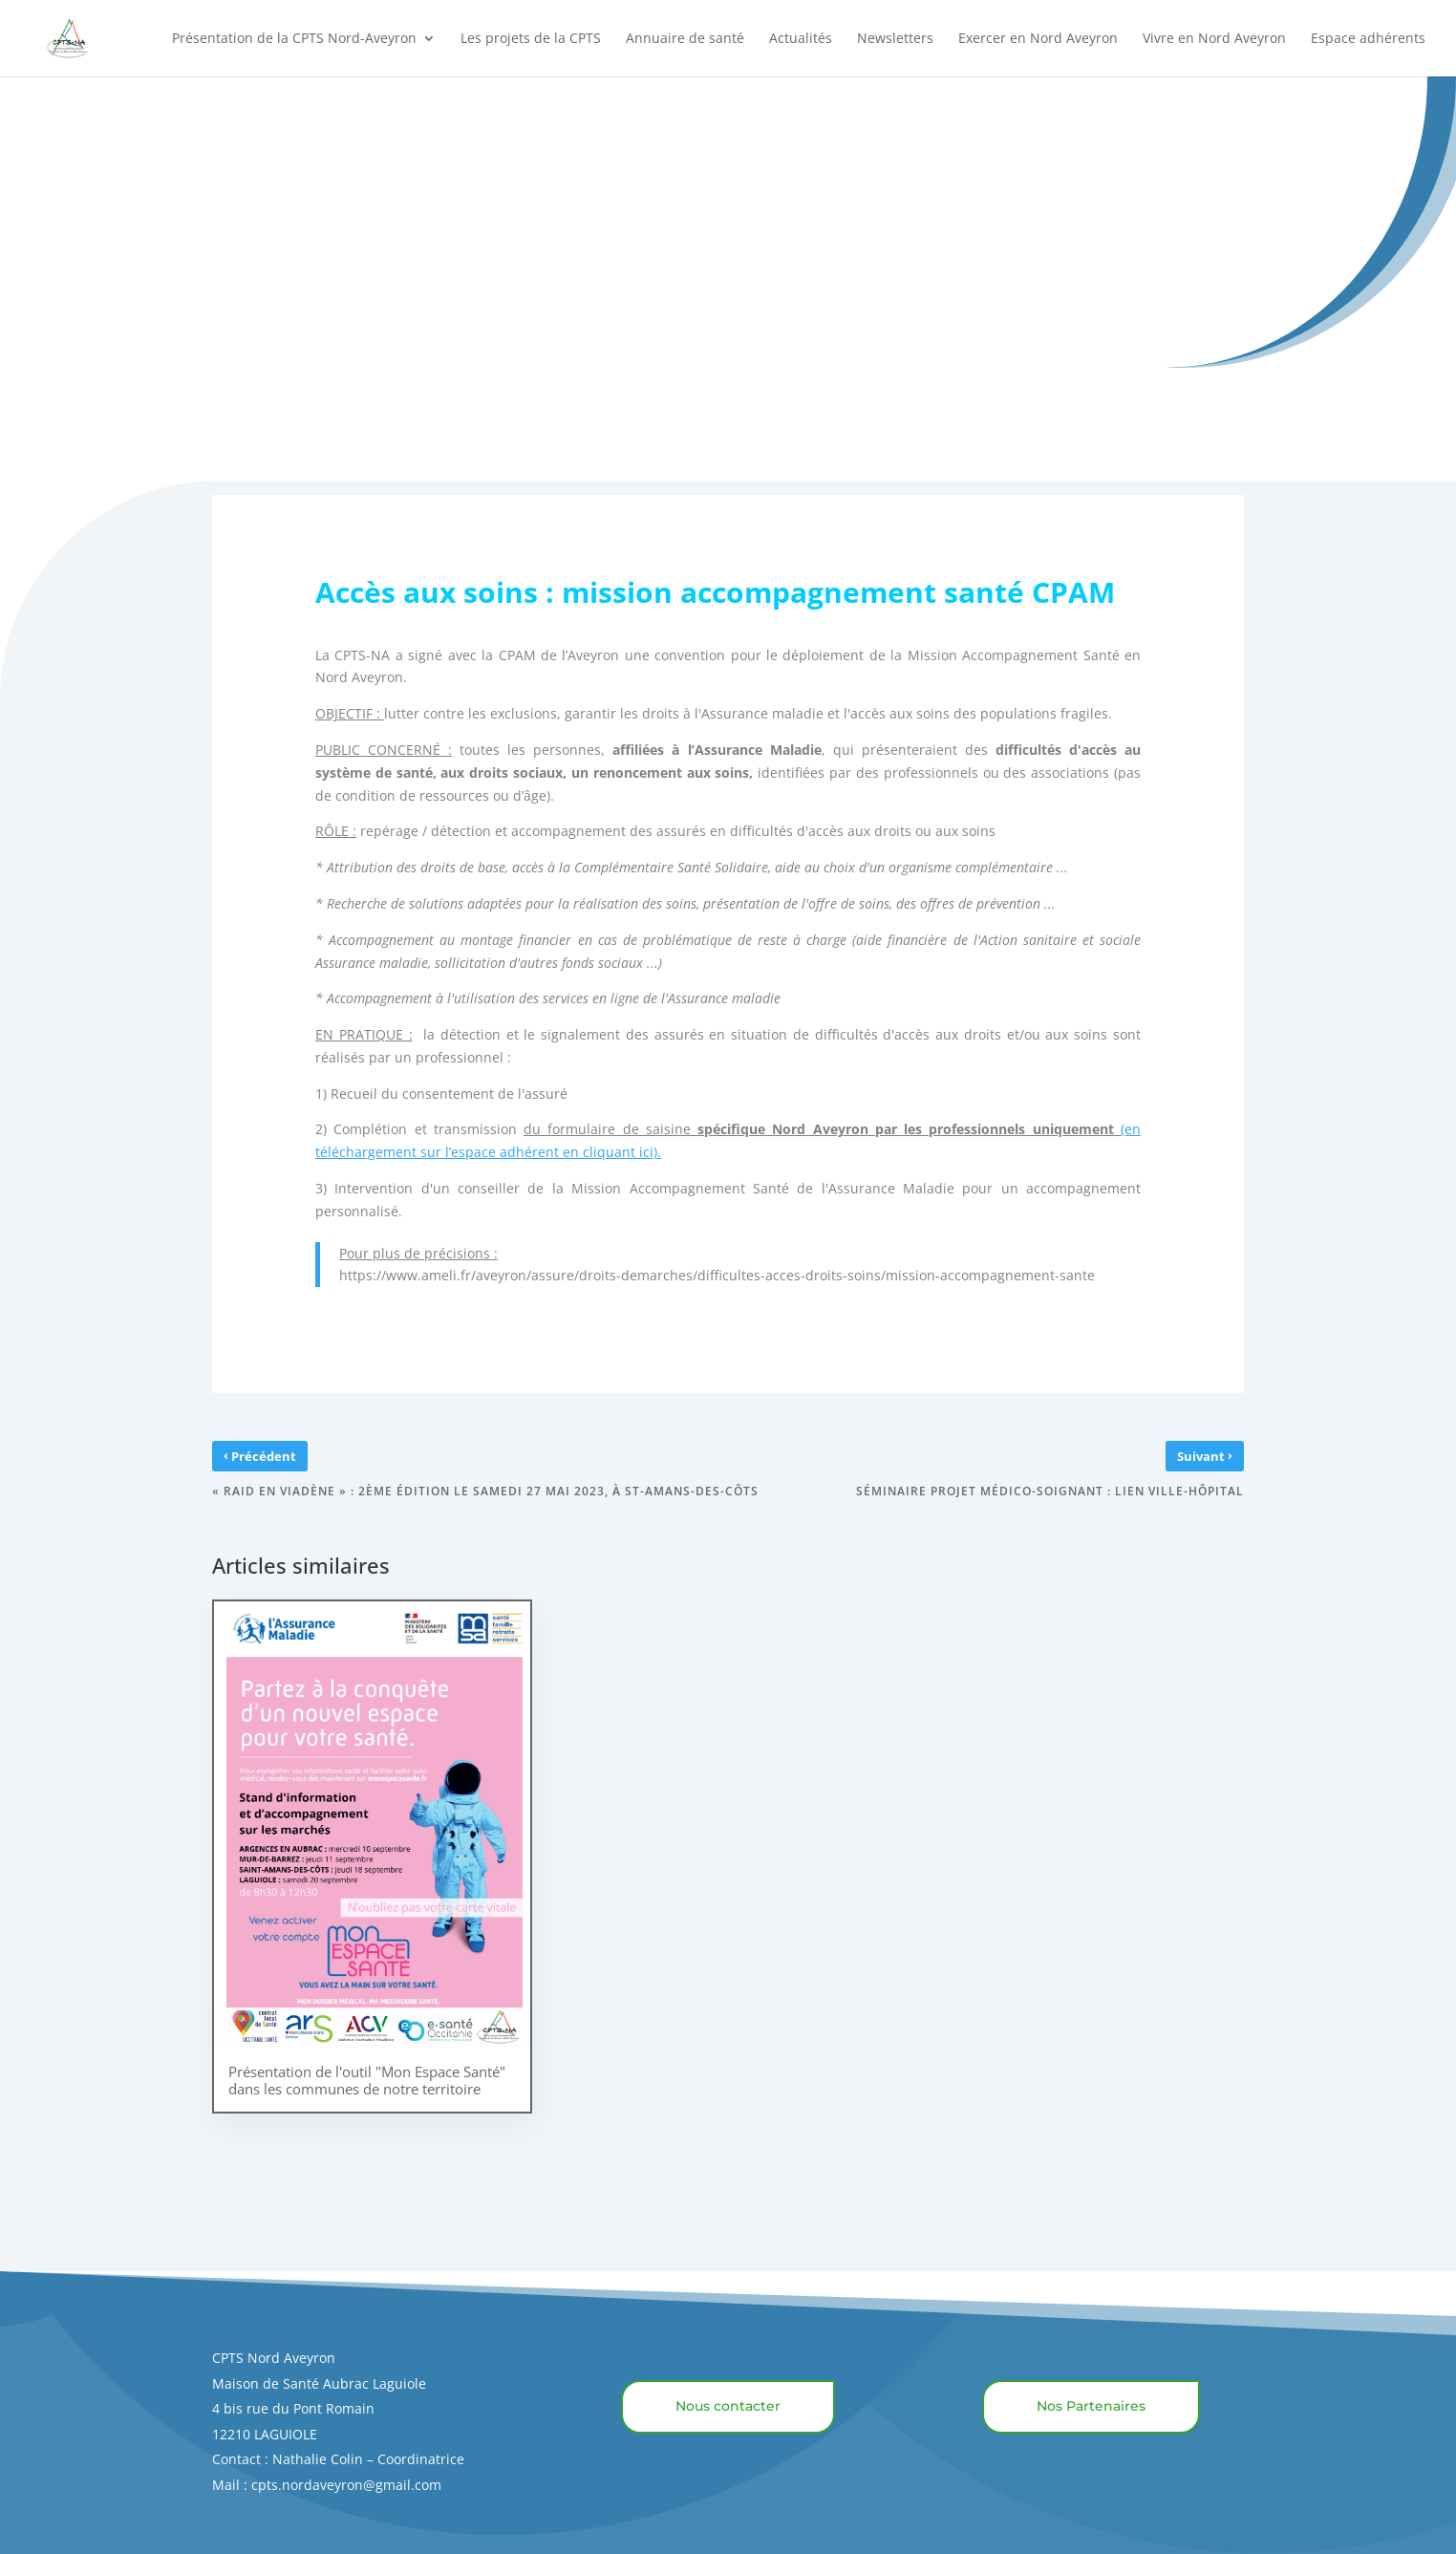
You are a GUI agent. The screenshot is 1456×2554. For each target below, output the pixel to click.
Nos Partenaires (1091, 2405)
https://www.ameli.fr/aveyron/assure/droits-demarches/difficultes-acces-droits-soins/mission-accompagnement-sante (728, 1275)
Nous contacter (728, 2405)
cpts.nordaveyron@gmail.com (346, 2485)
